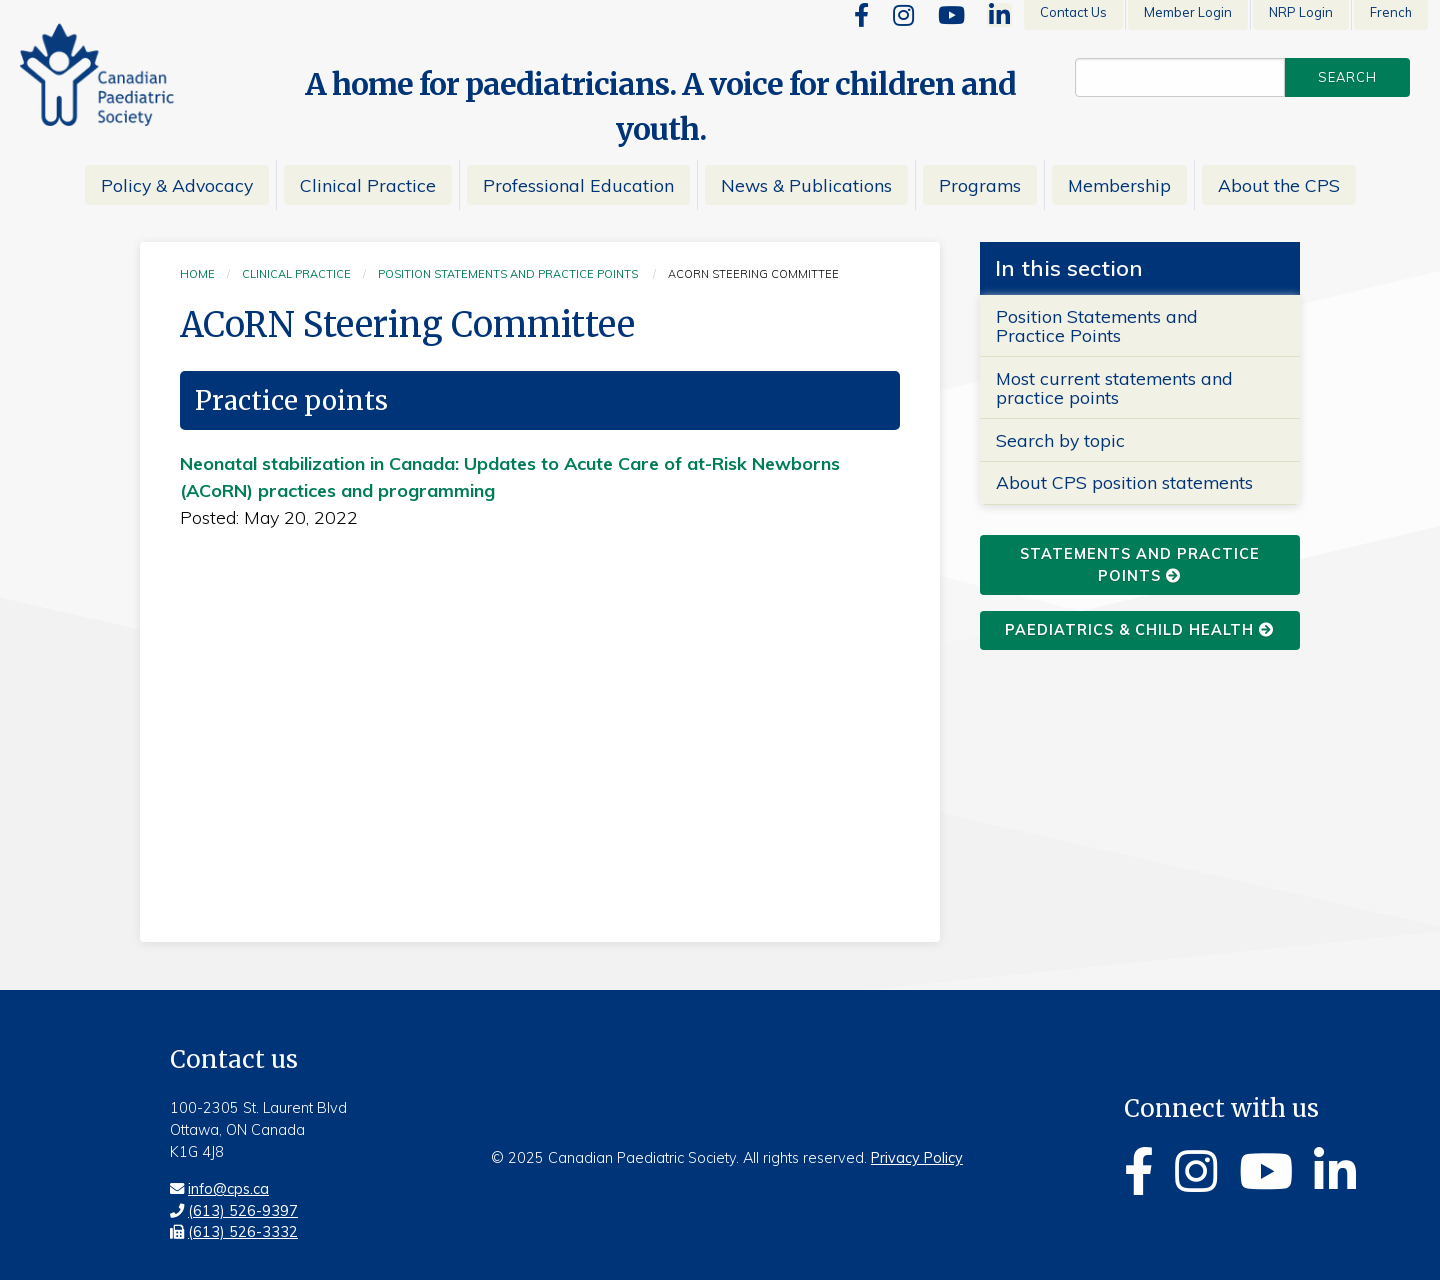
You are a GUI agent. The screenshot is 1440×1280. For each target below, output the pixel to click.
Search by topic (1060, 440)
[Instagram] (903, 15)
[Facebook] (861, 15)
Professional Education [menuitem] (578, 185)
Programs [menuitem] (980, 185)
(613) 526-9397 (243, 1211)
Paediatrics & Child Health (1139, 630)
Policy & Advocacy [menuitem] (177, 185)
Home (197, 274)
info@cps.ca (228, 1189)
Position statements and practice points (508, 274)
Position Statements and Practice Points (1097, 325)
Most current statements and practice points (1114, 387)
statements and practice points (1140, 565)
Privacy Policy (917, 1158)
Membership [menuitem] (1119, 185)
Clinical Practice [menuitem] (368, 185)
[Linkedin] (999, 15)
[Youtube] (951, 15)
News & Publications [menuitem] (806, 185)
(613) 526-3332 (243, 1232)
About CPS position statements (1124, 482)
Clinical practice (296, 274)
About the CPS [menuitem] (1279, 185)
